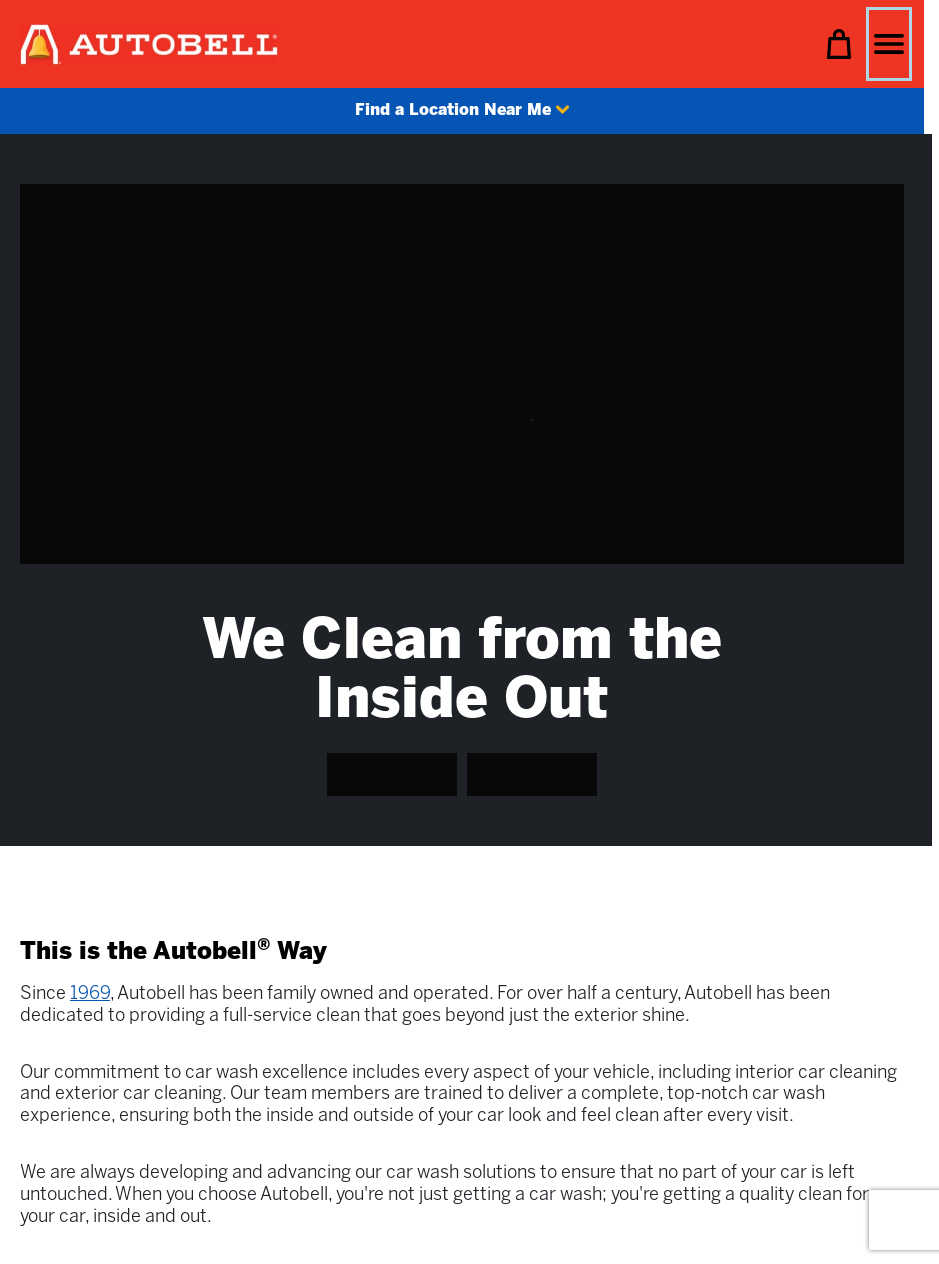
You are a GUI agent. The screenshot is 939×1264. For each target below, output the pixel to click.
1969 (90, 994)
